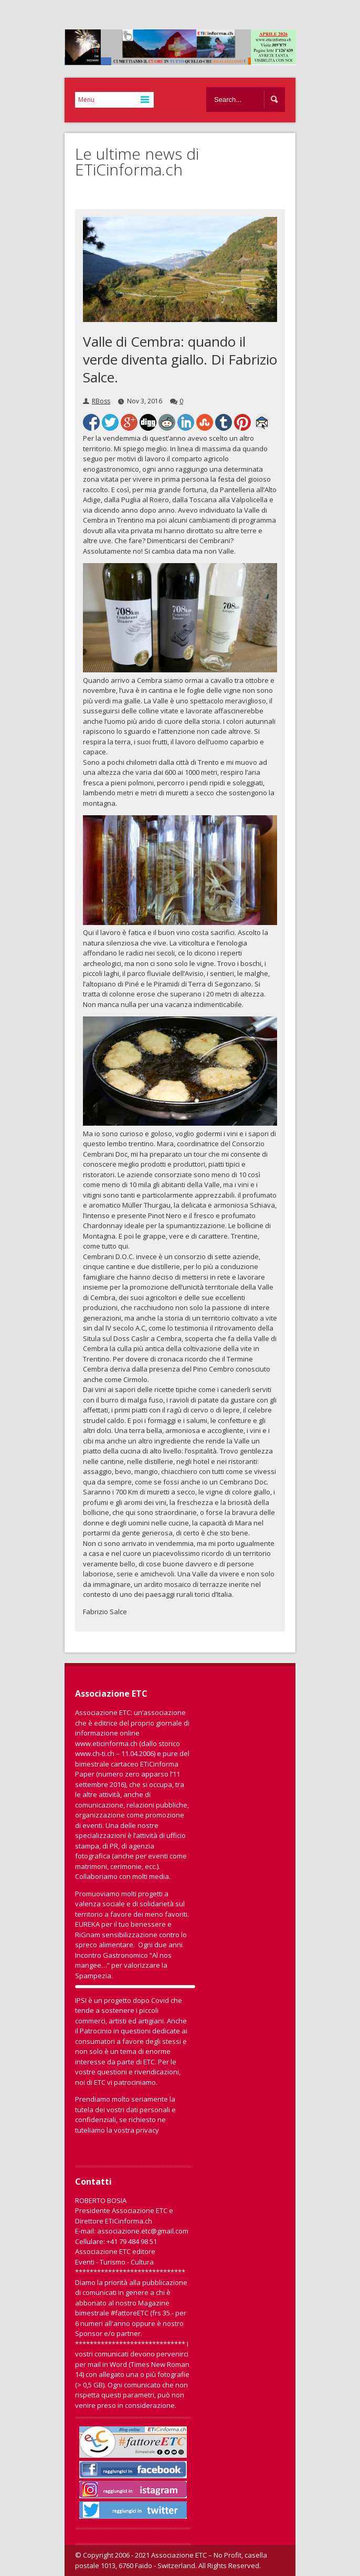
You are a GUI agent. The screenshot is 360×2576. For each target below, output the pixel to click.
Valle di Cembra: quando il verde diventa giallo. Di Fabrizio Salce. (180, 359)
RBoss (101, 401)
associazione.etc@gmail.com (142, 2231)
